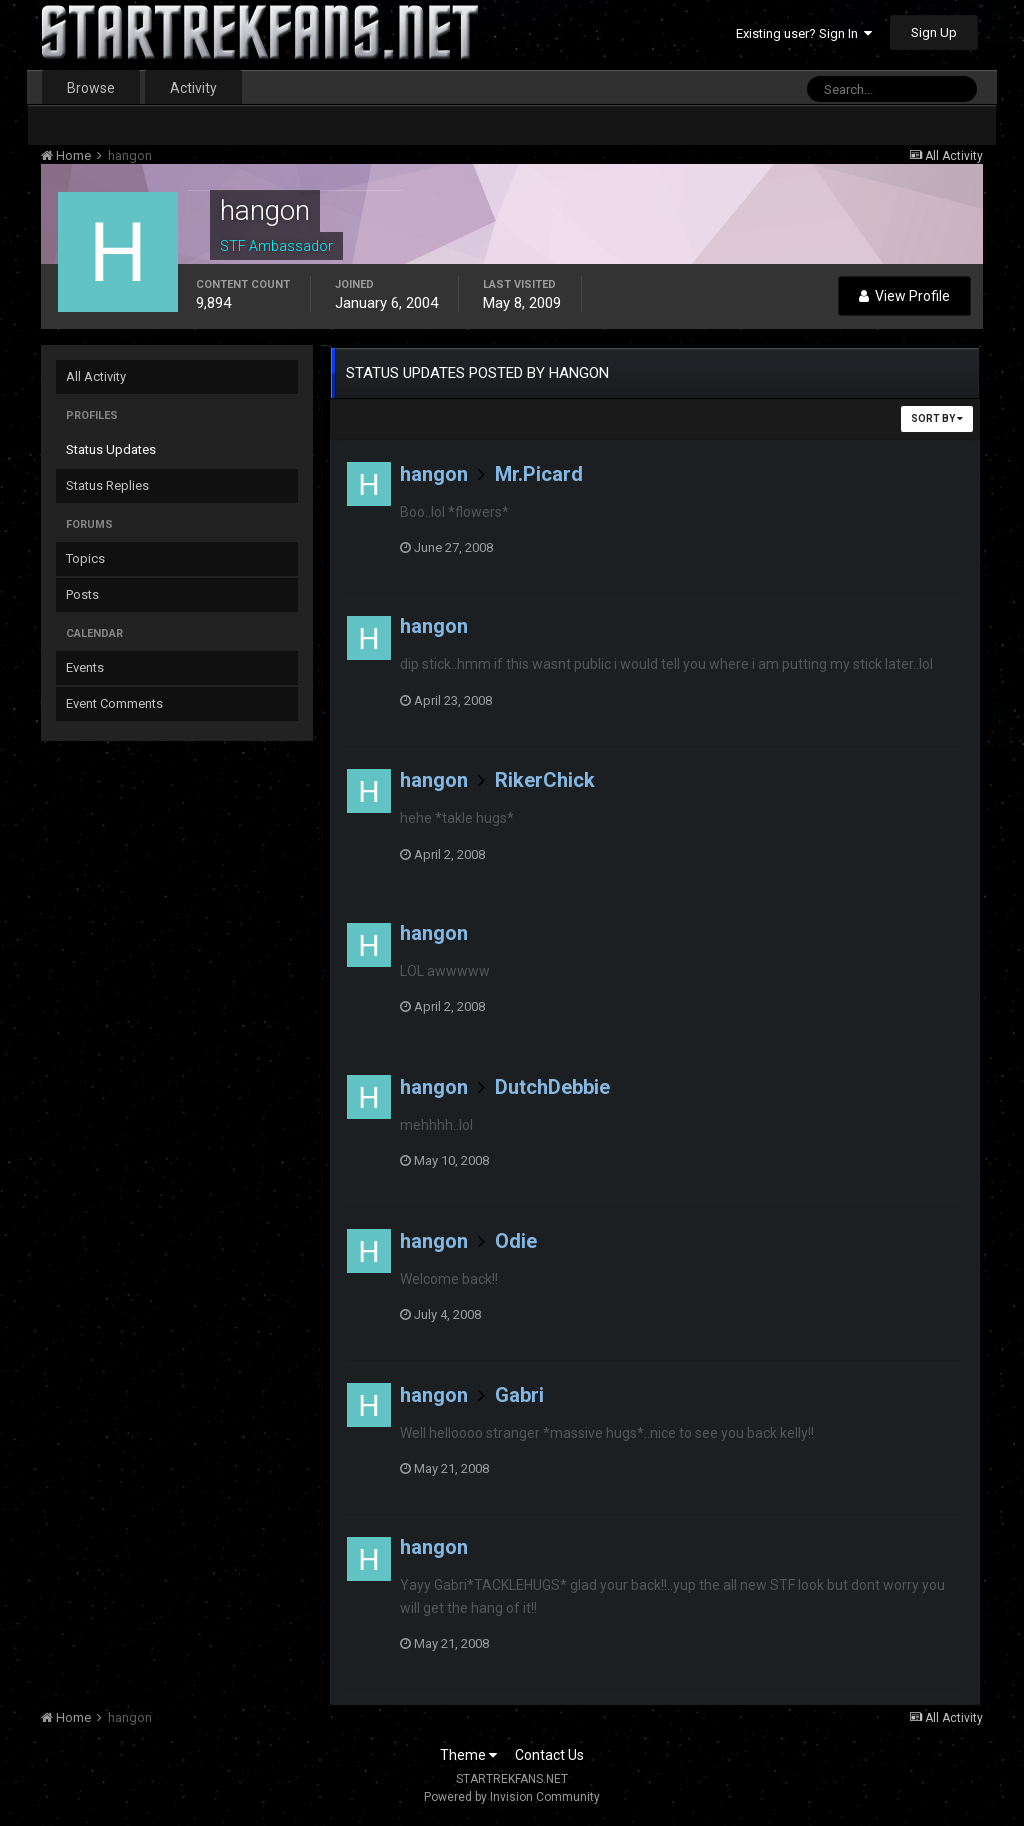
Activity (193, 88)
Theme (468, 1755)
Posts (82, 594)
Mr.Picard (539, 474)
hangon (434, 474)
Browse (91, 88)
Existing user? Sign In (804, 33)
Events (85, 667)
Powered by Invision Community (512, 1797)
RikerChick (545, 780)
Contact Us (549, 1755)
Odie (516, 1241)
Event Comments (114, 703)
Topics (85, 558)
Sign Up (934, 32)
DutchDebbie (552, 1087)
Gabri (519, 1395)
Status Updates (111, 449)
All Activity (96, 376)
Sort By (937, 418)
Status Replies (107, 485)
